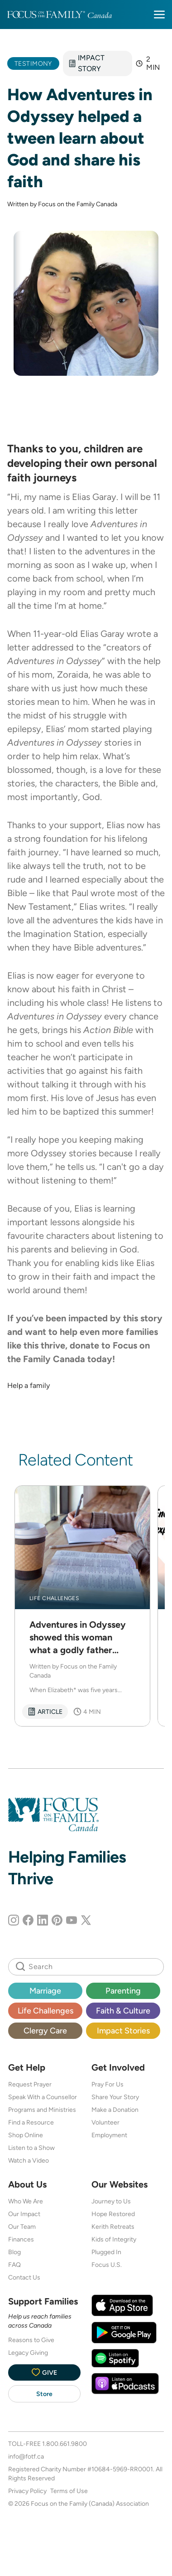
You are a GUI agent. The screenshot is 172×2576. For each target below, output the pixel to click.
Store (44, 2393)
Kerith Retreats (112, 2226)
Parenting (123, 1990)
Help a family (28, 1385)
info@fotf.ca (26, 2456)
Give (44, 2372)
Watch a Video (28, 2160)
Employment (109, 2135)
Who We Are (25, 2201)
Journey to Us (111, 2201)
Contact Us (24, 2277)
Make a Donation (115, 2109)
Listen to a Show (31, 2147)
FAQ (14, 2264)
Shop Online (25, 2135)
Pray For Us (107, 2084)
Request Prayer (30, 2084)
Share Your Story (115, 2097)
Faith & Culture (123, 2010)
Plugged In (106, 2252)
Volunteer (105, 2122)
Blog (14, 2252)
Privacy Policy (27, 2490)
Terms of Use (69, 2490)
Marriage (45, 1990)
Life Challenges (45, 2010)
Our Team (22, 2226)
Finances (21, 2239)
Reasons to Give (31, 2339)
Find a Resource (31, 2122)
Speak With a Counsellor (42, 2097)
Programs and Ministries (42, 2109)
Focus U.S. (106, 2264)
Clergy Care (45, 2030)
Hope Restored (113, 2213)
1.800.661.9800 (64, 2443)
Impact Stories (123, 2030)
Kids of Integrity (113, 2239)
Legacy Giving (28, 2352)
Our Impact (24, 2213)
